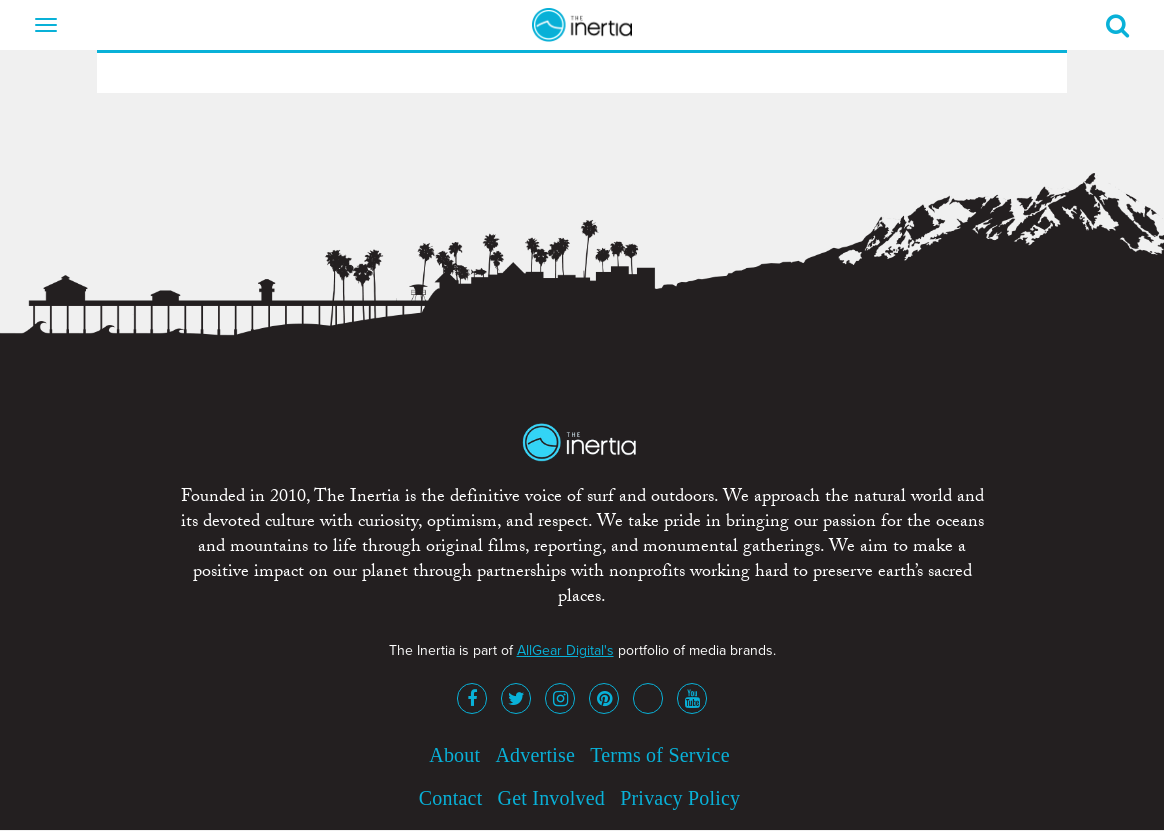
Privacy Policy (680, 798)
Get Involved (551, 798)
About (454, 755)
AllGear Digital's (565, 650)
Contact (451, 798)
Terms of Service (660, 755)
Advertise (535, 755)
